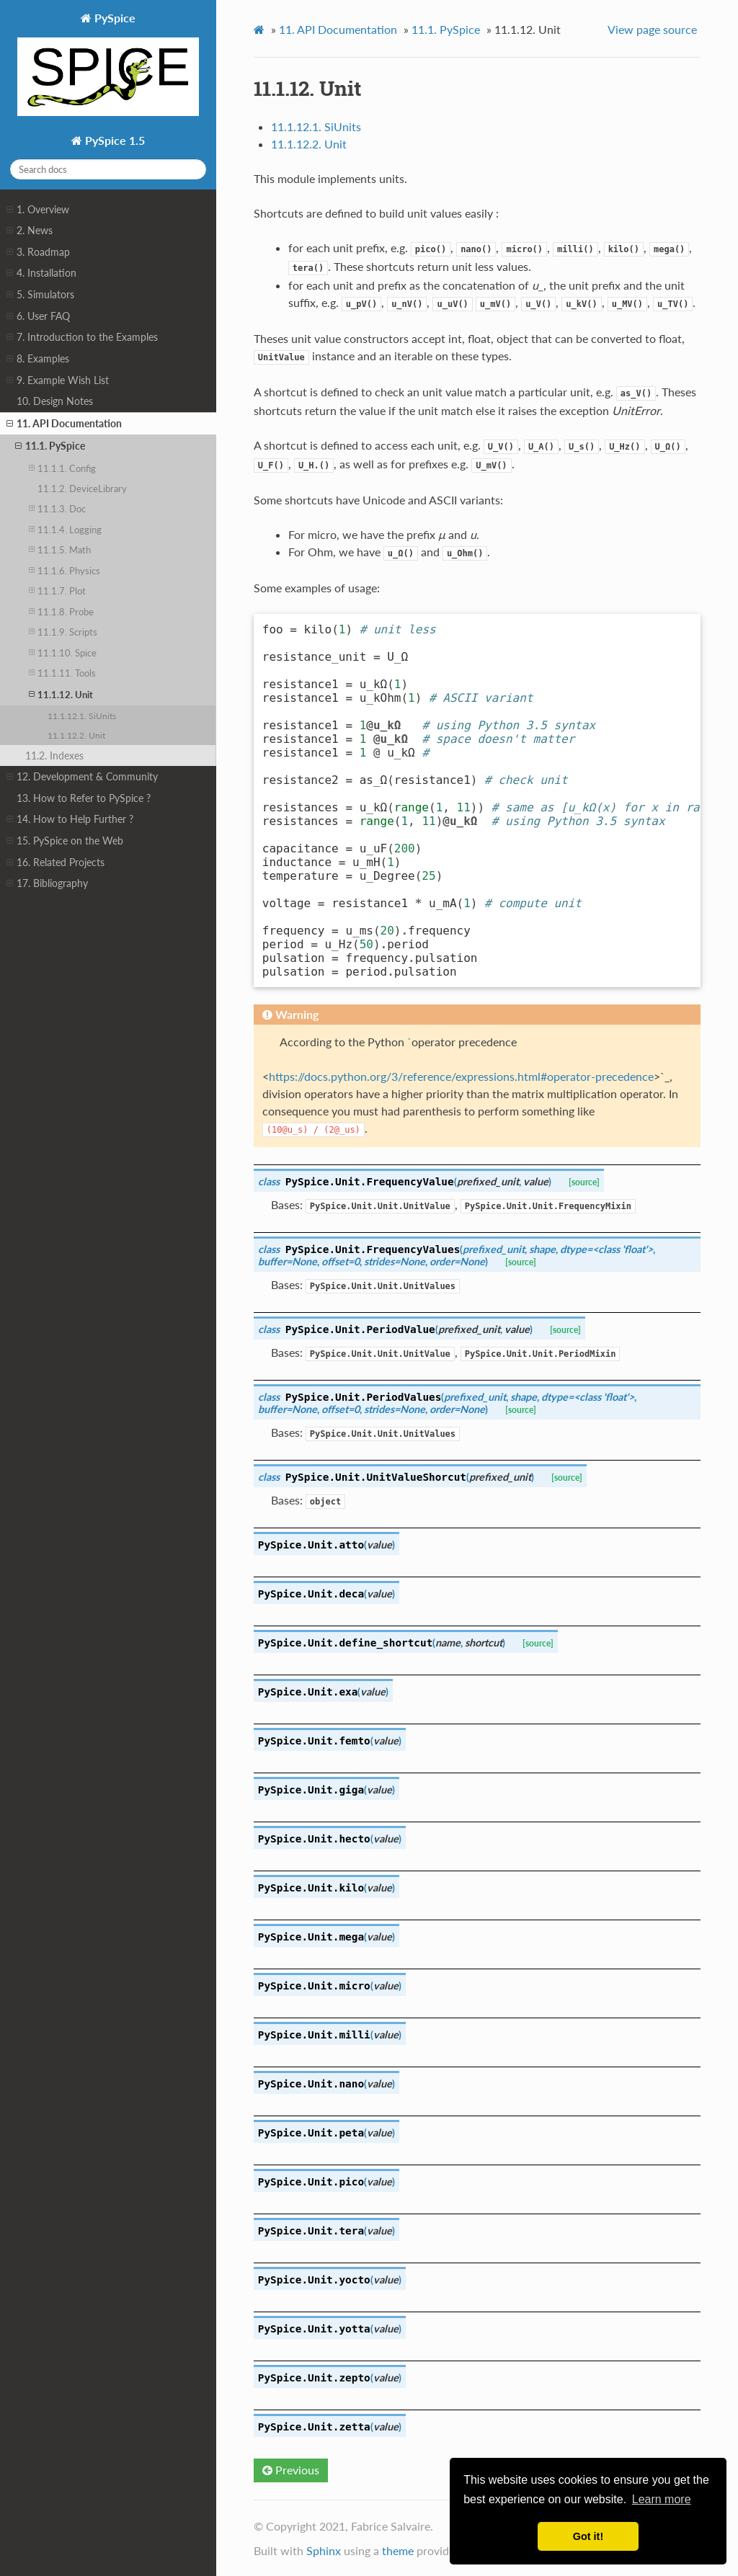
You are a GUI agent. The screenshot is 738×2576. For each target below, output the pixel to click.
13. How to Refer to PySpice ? (84, 798)
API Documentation (338, 29)
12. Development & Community (82, 776)
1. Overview (37, 209)
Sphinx (323, 2550)
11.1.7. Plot (57, 590)
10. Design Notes (55, 401)
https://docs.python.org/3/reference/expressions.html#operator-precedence (461, 1076)
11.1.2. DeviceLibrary (82, 488)
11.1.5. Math (60, 549)
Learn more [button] (661, 2499)
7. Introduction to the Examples (82, 337)
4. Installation (41, 273)
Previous (290, 2470)
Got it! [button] (588, 2536)
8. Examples (37, 358)
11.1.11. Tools (62, 673)
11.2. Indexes (54, 755)
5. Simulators (40, 294)
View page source (652, 29)
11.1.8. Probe (61, 611)
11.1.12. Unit (61, 694)
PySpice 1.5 (113, 140)
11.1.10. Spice (63, 652)
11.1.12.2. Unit (76, 735)
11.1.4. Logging (65, 529)
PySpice (108, 65)
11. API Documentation (64, 423)
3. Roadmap (38, 252)
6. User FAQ (38, 316)
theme (398, 2550)
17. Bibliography (47, 883)
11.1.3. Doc (57, 508)
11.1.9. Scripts (63, 631)
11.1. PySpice (50, 446)
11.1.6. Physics (64, 570)
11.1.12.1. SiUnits (82, 715)
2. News (29, 230)
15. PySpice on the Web (64, 840)
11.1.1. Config (62, 468)
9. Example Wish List (57, 380)
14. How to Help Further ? (69, 819)
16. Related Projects (55, 862)
